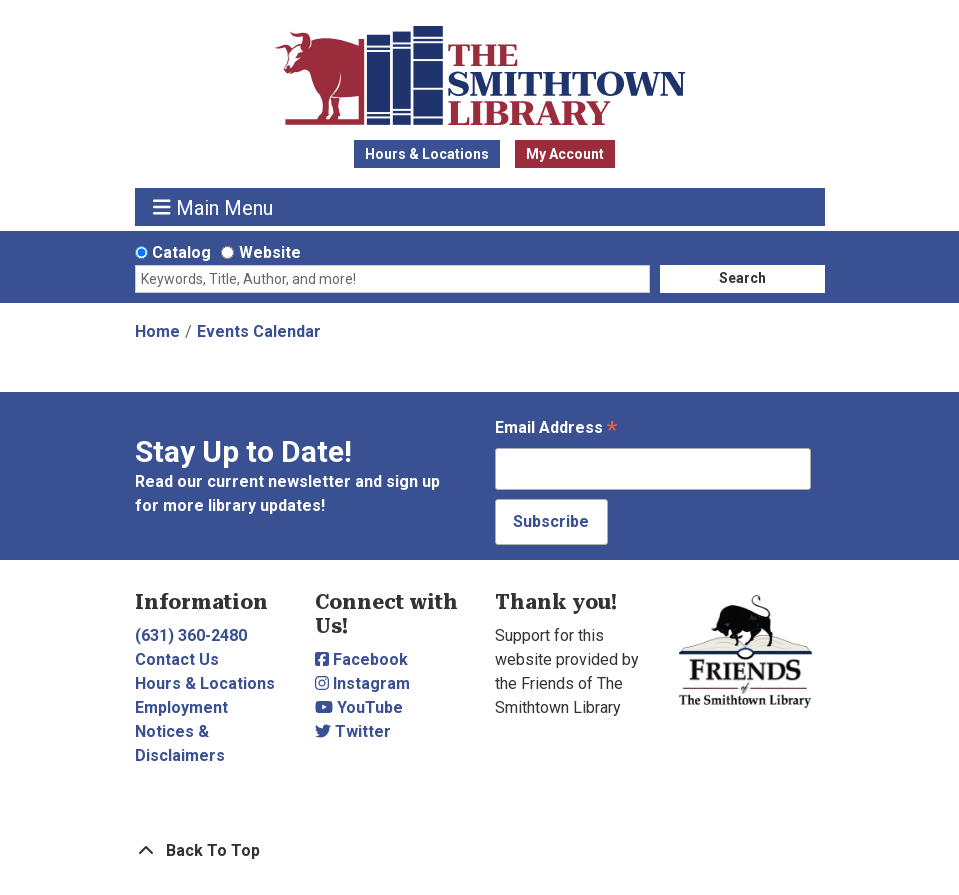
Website (270, 252)
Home (157, 331)
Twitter (353, 731)
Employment (181, 707)
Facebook (361, 659)
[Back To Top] (480, 851)
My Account (565, 154)
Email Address (556, 429)
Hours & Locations (427, 154)
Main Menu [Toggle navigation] (213, 207)
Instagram (362, 683)
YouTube (359, 707)
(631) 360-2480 (191, 635)
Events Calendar (259, 331)
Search (742, 278)
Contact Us (177, 659)
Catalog (181, 252)
